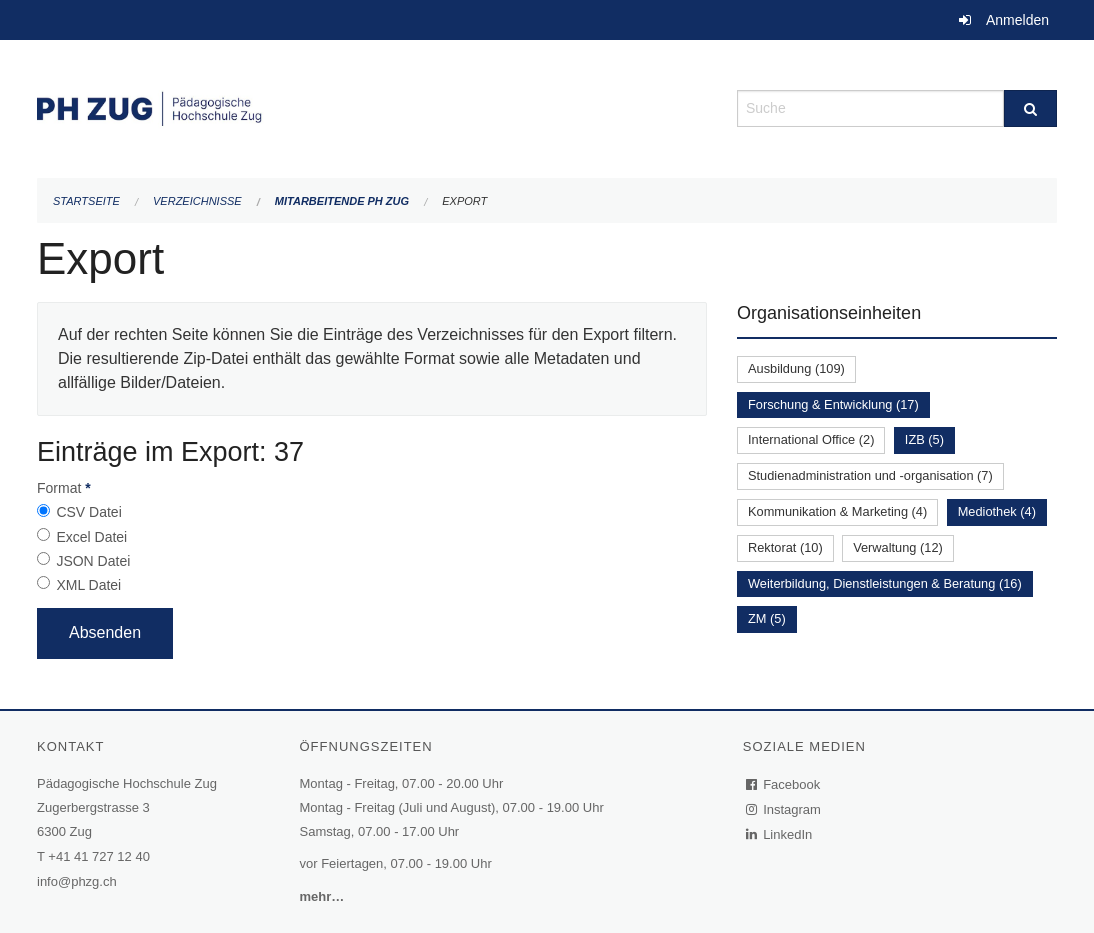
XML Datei (88, 585)
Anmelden (1017, 20)
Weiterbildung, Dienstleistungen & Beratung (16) (885, 583)
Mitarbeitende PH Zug (342, 201)
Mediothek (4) (997, 511)
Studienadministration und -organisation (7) (870, 475)
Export (464, 201)
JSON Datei (93, 561)
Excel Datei (91, 537)
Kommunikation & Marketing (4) (837, 511)
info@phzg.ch (77, 881)
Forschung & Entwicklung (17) (833, 404)
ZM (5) (767, 618)
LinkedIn (780, 834)
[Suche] (1030, 108)
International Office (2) (811, 439)
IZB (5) (924, 439)
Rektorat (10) (785, 547)
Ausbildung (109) (796, 368)
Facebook (784, 784)
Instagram (784, 809)
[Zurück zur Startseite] (372, 106)
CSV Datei (88, 512)
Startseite (86, 201)
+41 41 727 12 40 (99, 856)
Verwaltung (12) (898, 547)
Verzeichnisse (197, 201)
